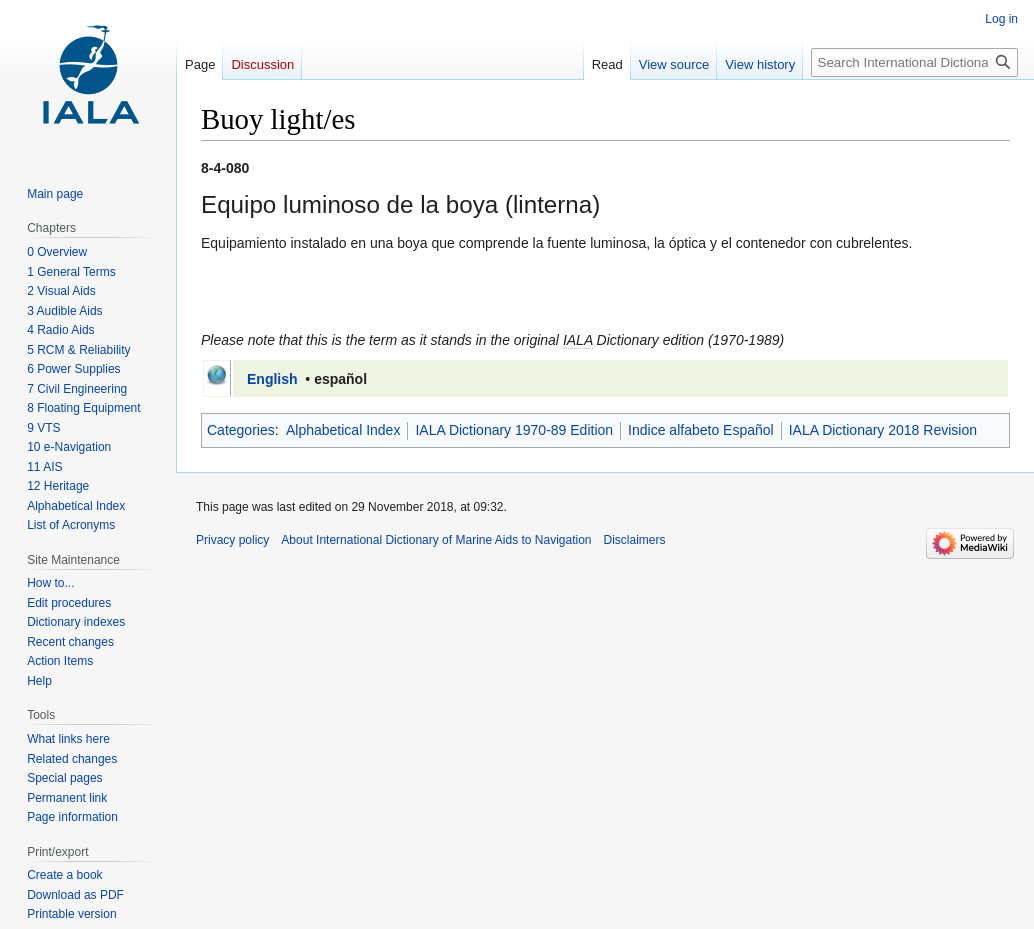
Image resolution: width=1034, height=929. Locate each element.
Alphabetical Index (343, 430)
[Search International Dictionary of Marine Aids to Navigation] (914, 62)
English (272, 379)
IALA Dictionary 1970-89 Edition (514, 430)
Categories (241, 430)
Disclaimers (635, 540)
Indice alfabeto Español (701, 430)
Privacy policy (232, 540)
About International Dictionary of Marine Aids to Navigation (436, 540)
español (340, 379)
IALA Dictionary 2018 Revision (883, 430)
